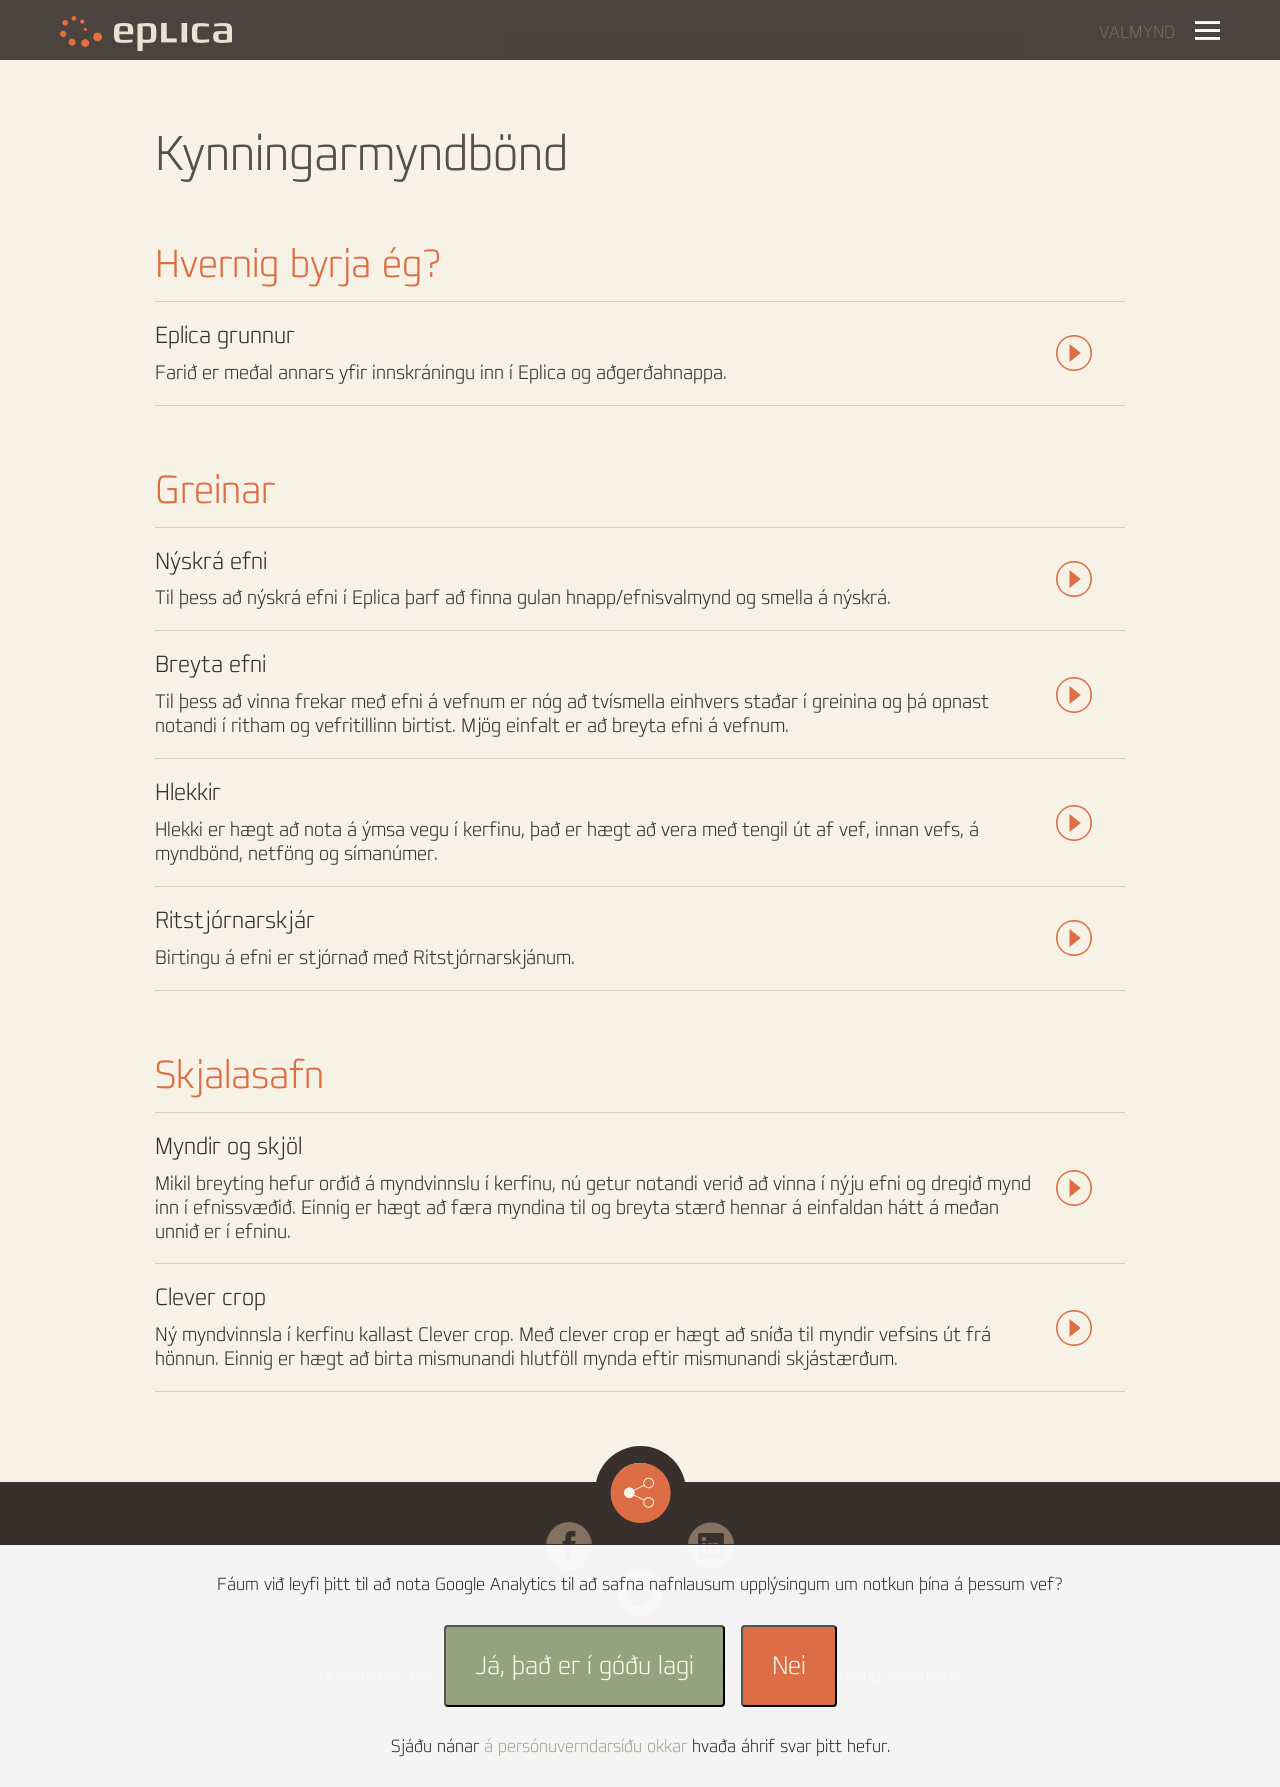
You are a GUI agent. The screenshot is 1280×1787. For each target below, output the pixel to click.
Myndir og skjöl (228, 1146)
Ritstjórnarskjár (235, 920)
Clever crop (210, 1297)
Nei (789, 1666)
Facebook (599, 1531)
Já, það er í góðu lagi (584, 1666)
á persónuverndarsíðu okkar (585, 1746)
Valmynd (1137, 33)
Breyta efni (210, 664)
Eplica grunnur (225, 335)
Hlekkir (188, 792)
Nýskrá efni (211, 561)
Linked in (711, 1531)
